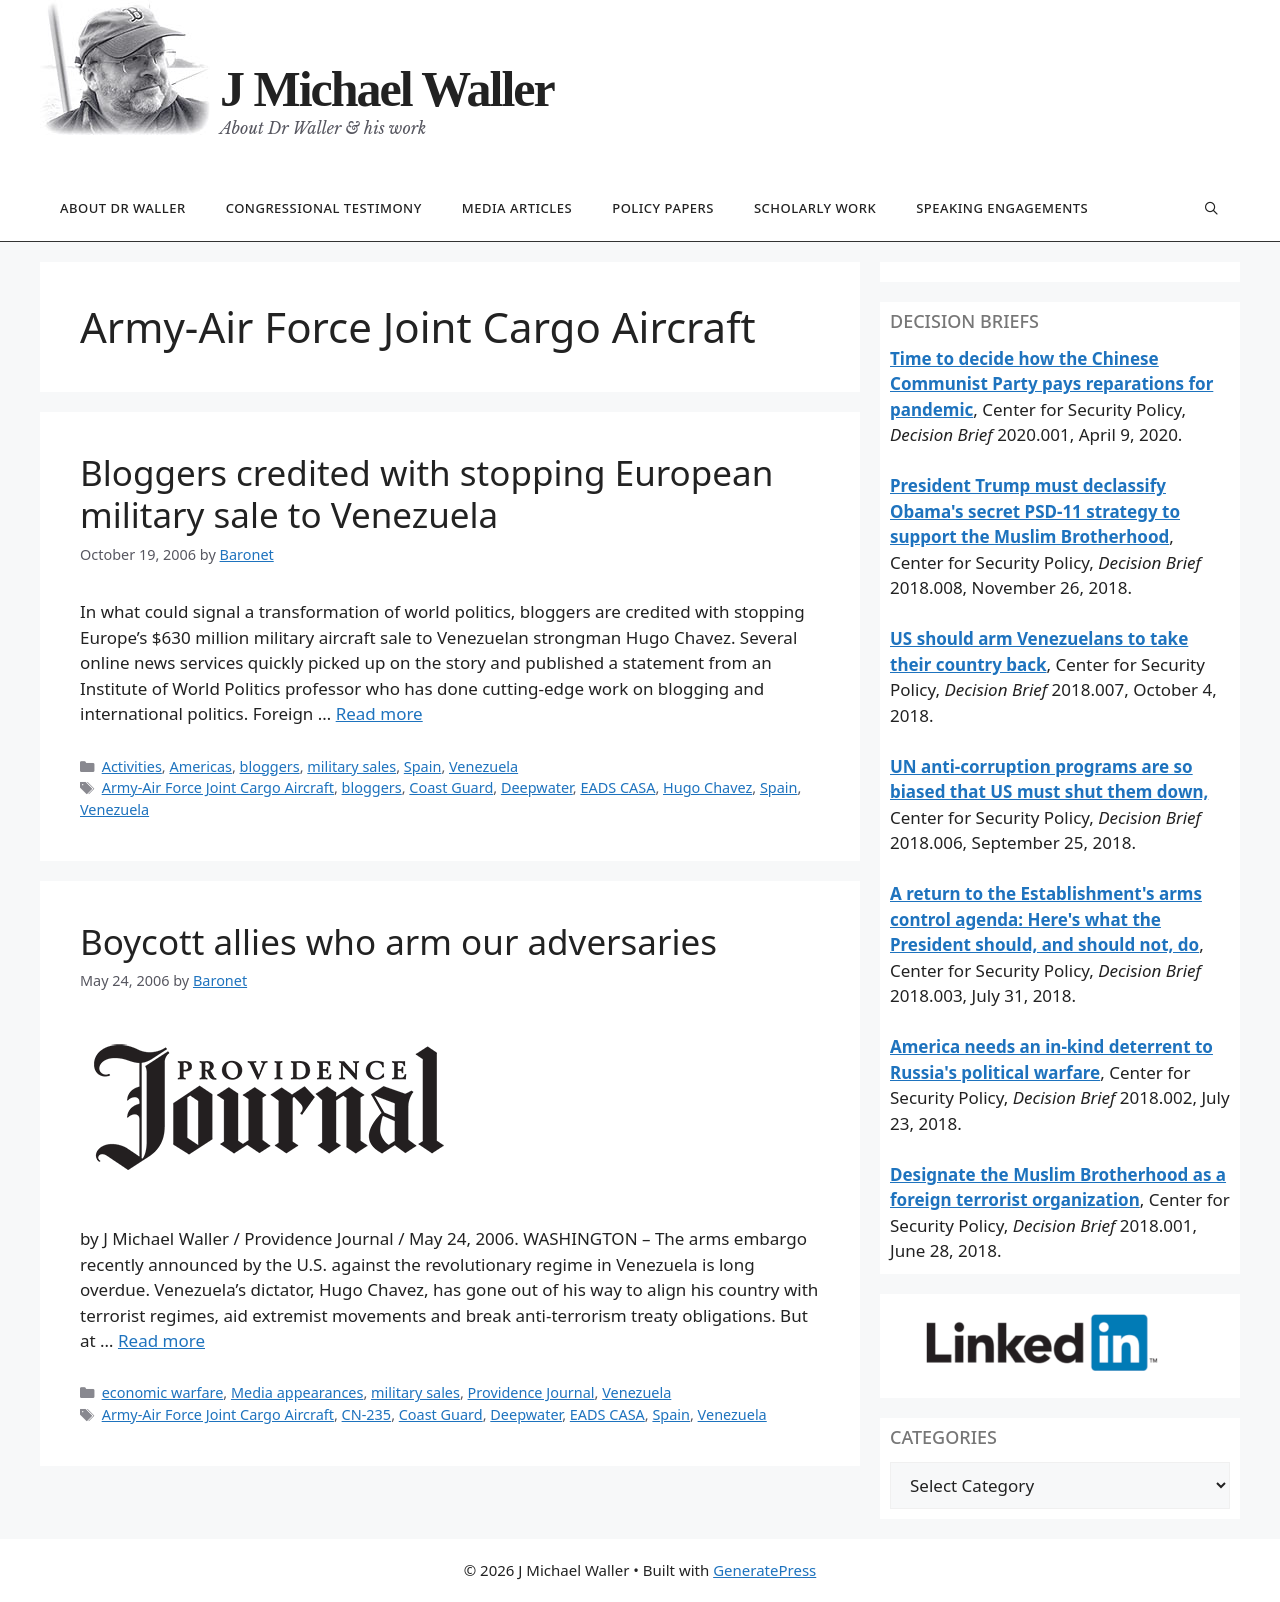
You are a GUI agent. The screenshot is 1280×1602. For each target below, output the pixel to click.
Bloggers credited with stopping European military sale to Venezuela (426, 493)
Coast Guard (451, 787)
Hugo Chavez (707, 787)
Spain (423, 766)
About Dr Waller (123, 208)
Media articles (517, 208)
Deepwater (537, 787)
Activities (132, 766)
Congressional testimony (324, 208)
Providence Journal (531, 1392)
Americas (200, 766)
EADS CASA (617, 787)
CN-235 (367, 1414)
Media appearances (297, 1392)
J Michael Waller (387, 89)
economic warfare (163, 1392)
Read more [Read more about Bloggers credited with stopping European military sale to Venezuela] (379, 713)
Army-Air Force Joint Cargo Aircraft (218, 787)
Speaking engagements (1002, 208)
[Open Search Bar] (1211, 209)
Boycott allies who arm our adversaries (398, 941)
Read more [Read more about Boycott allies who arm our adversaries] (161, 1340)
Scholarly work (815, 208)
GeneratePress (764, 1570)
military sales (351, 766)
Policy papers (663, 208)
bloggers (270, 766)
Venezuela (483, 766)
